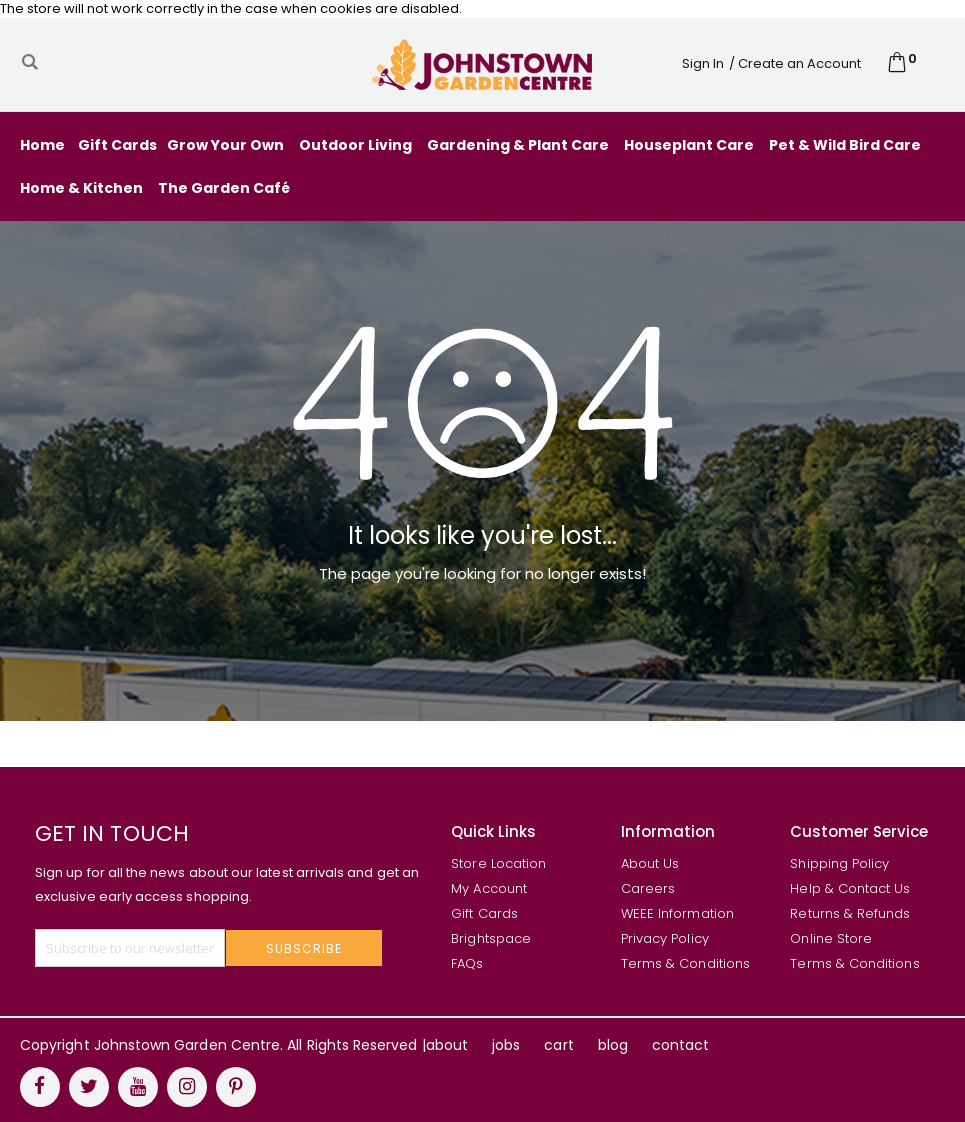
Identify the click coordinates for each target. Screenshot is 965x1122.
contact (680, 1045)
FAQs (467, 963)
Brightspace (491, 938)
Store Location (498, 863)
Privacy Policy (665, 938)
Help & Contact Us (850, 888)
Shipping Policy (839, 863)
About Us (650, 863)
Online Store (831, 938)
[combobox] (175, 62)
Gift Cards (484, 913)
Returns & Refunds (850, 913)
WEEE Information (677, 913)
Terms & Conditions (685, 963)
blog (613, 1045)
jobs (506, 1045)
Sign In (703, 63)
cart (558, 1045)
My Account (489, 888)
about (447, 1045)
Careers (648, 888)
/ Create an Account (795, 63)
